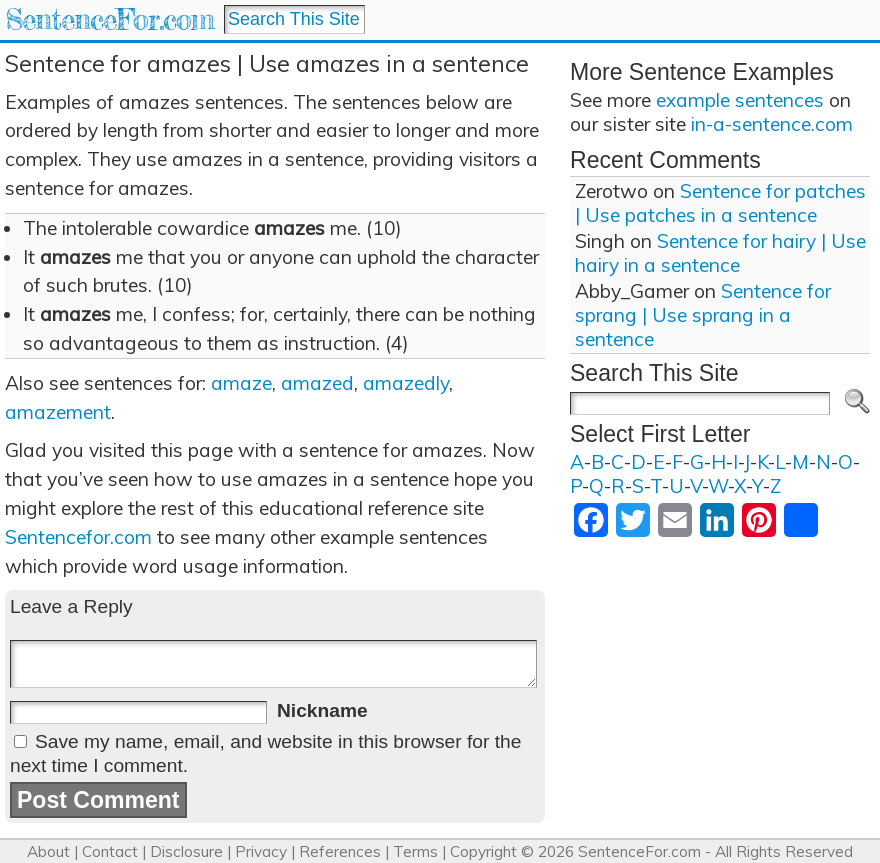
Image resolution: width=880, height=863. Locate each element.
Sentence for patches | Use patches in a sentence (720, 203)
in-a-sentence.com (772, 124)
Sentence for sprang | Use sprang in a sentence (703, 315)
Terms (415, 851)
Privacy (261, 851)
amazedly (406, 383)
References (340, 851)
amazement (58, 412)
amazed (317, 383)
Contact (110, 851)
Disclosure (186, 851)
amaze (241, 383)
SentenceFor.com (109, 19)
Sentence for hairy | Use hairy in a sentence (720, 253)
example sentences (740, 100)
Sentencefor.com (78, 537)
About (48, 851)
